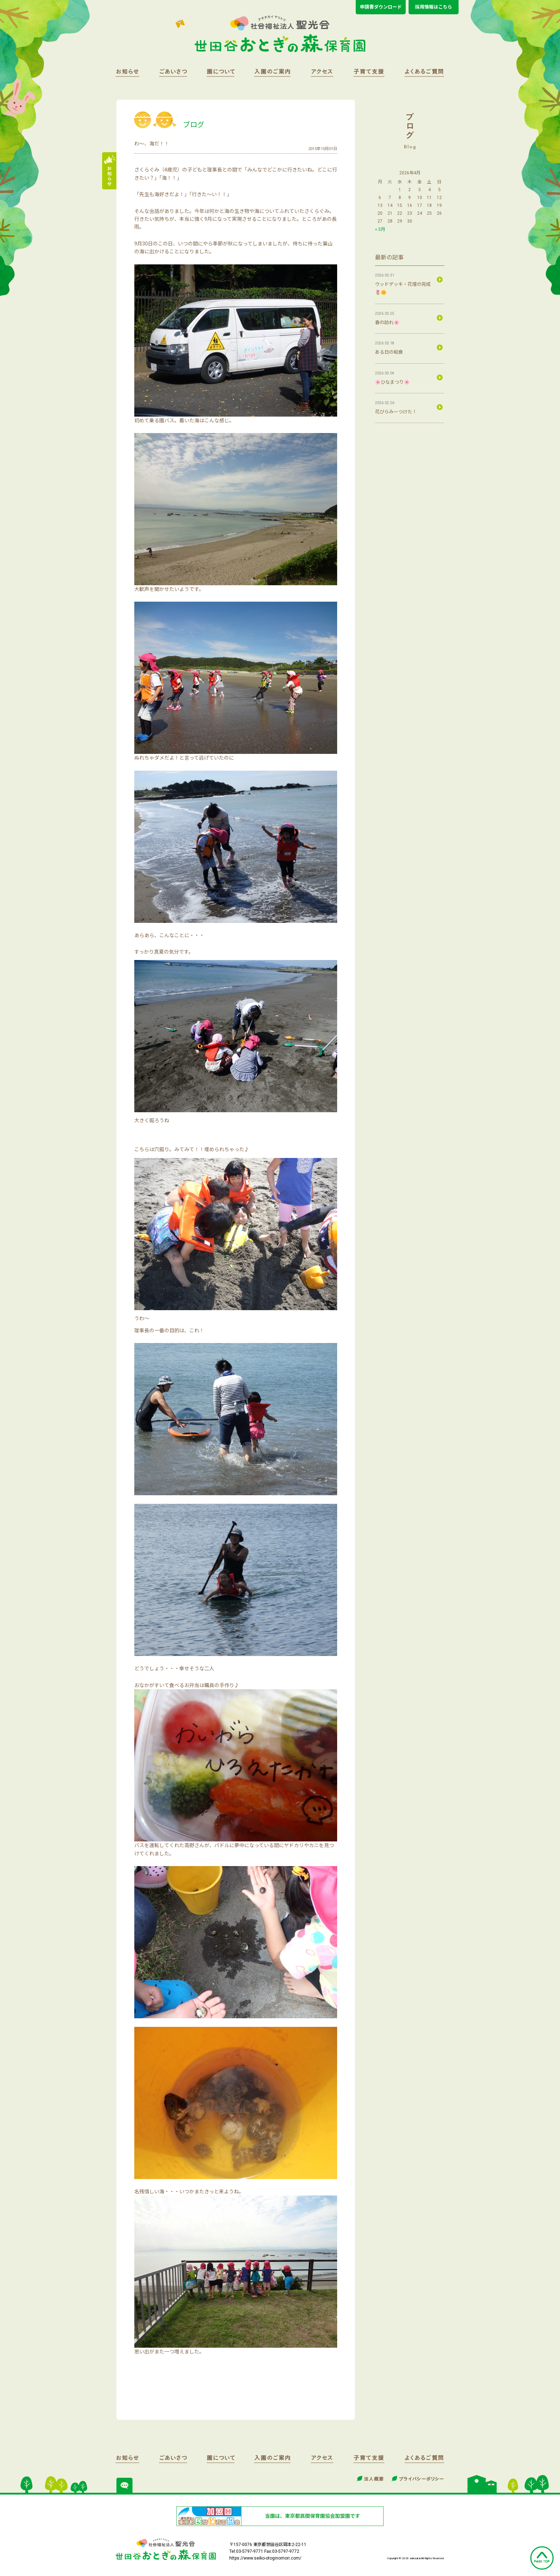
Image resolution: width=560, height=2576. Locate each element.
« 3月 (380, 229)
